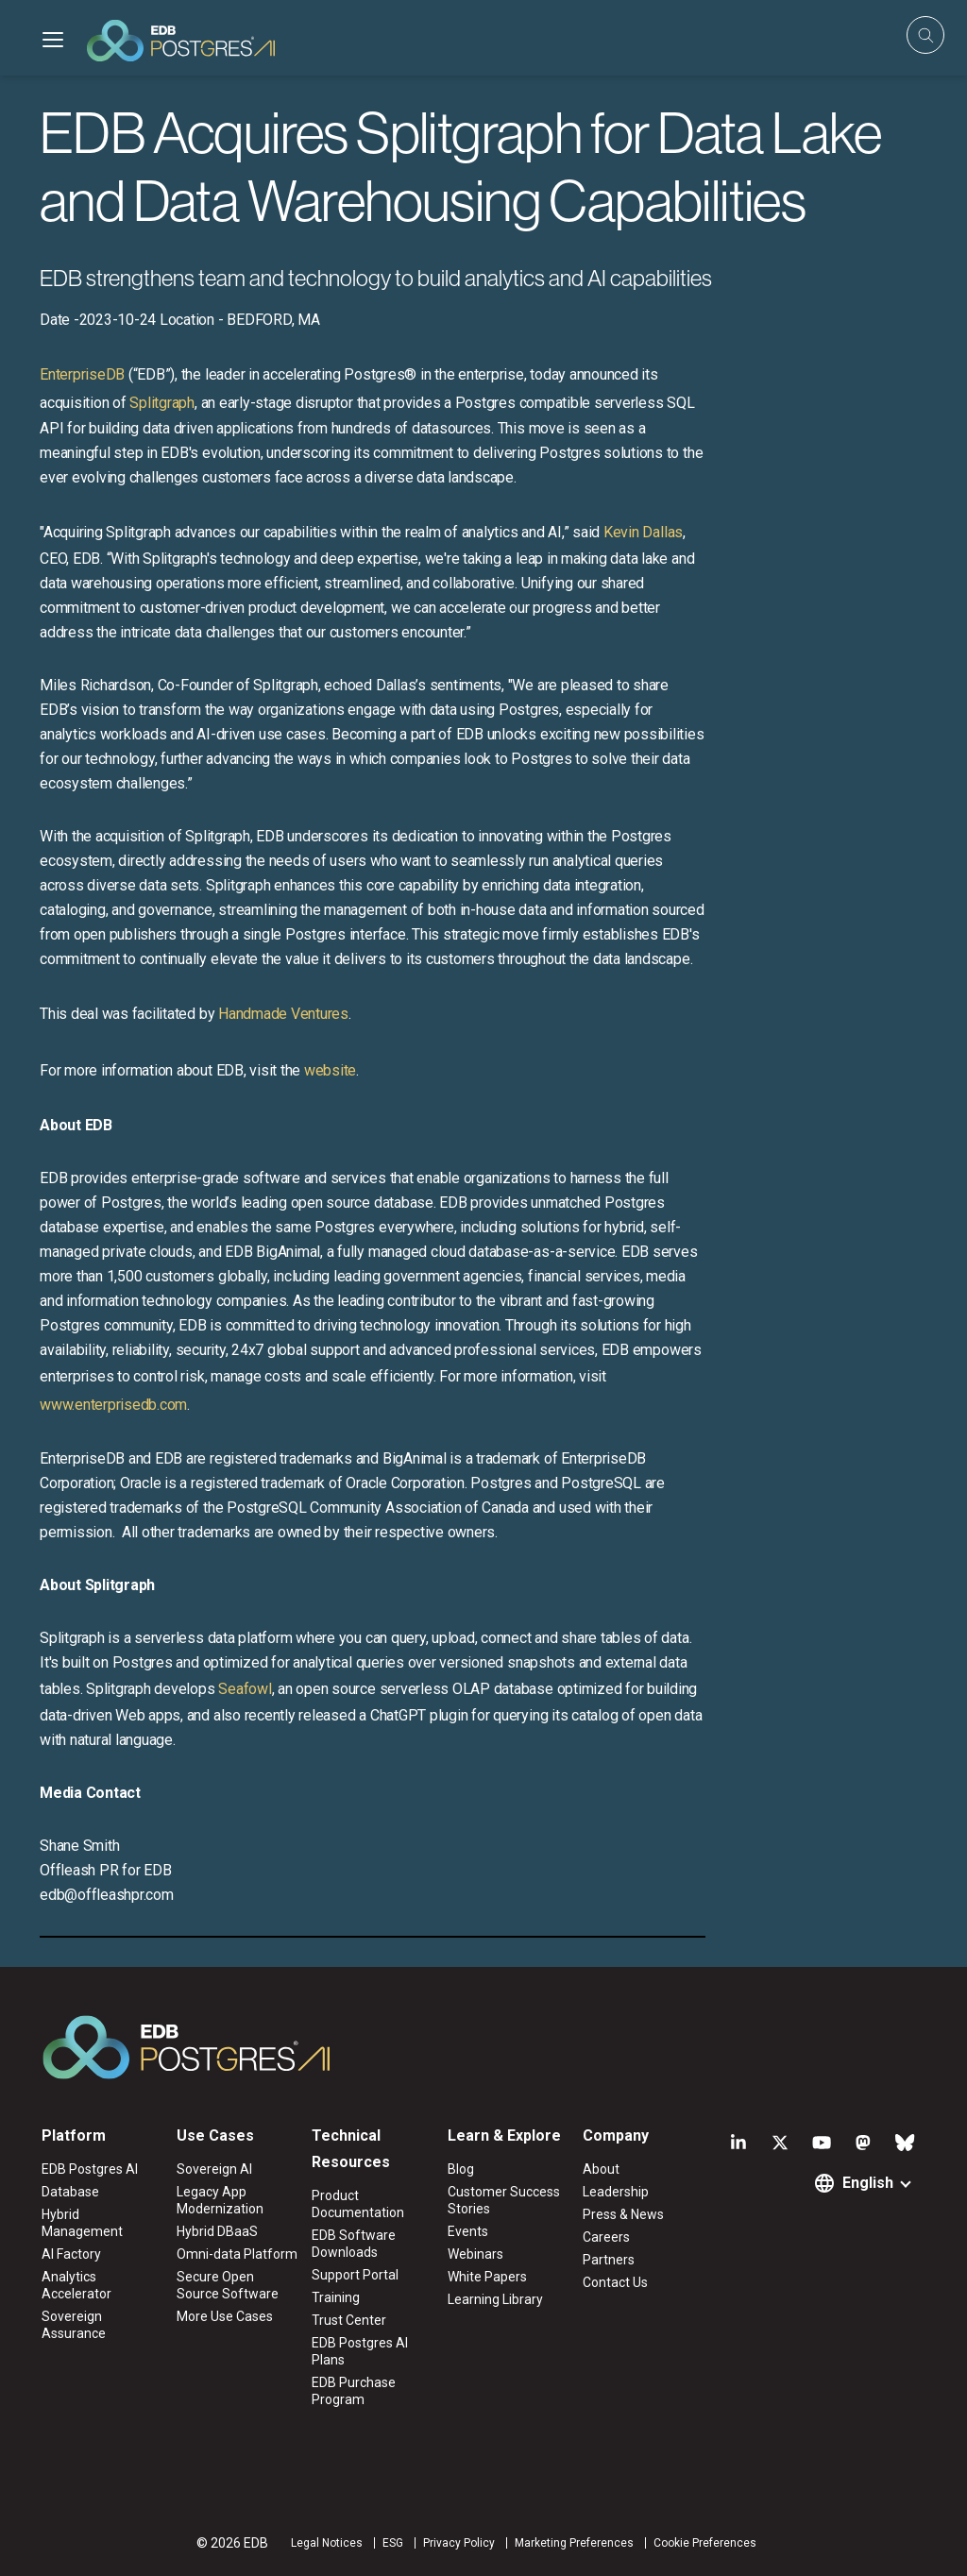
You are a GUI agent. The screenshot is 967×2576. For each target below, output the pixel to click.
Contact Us (615, 2282)
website (330, 1070)
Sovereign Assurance (74, 2325)
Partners (609, 2259)
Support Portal (355, 2274)
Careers (606, 2237)
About (601, 2169)
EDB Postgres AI (90, 2169)
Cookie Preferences (704, 2543)
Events (468, 2231)
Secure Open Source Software (228, 2285)
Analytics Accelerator (76, 2285)
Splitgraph (162, 403)
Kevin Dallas (643, 532)
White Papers (487, 2276)
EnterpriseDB (82, 374)
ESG (392, 2543)
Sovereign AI (214, 2169)
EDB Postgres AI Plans (360, 2351)
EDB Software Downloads (354, 2244)
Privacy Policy (459, 2543)
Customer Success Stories (504, 2200)
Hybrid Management (82, 2223)
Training (336, 2297)
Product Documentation (358, 2204)
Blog (461, 2169)
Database (70, 2191)
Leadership (616, 2191)
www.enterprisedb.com (113, 1405)
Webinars (475, 2254)
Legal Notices (327, 2543)
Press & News (623, 2214)
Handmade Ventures (283, 1014)
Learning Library (495, 2299)
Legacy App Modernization (220, 2200)
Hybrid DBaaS (217, 2231)
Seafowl (244, 1689)
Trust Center (349, 2320)
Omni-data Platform (237, 2254)
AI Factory (71, 2254)
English (867, 2183)
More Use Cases (225, 2316)
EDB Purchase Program (354, 2391)
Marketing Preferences (574, 2543)
